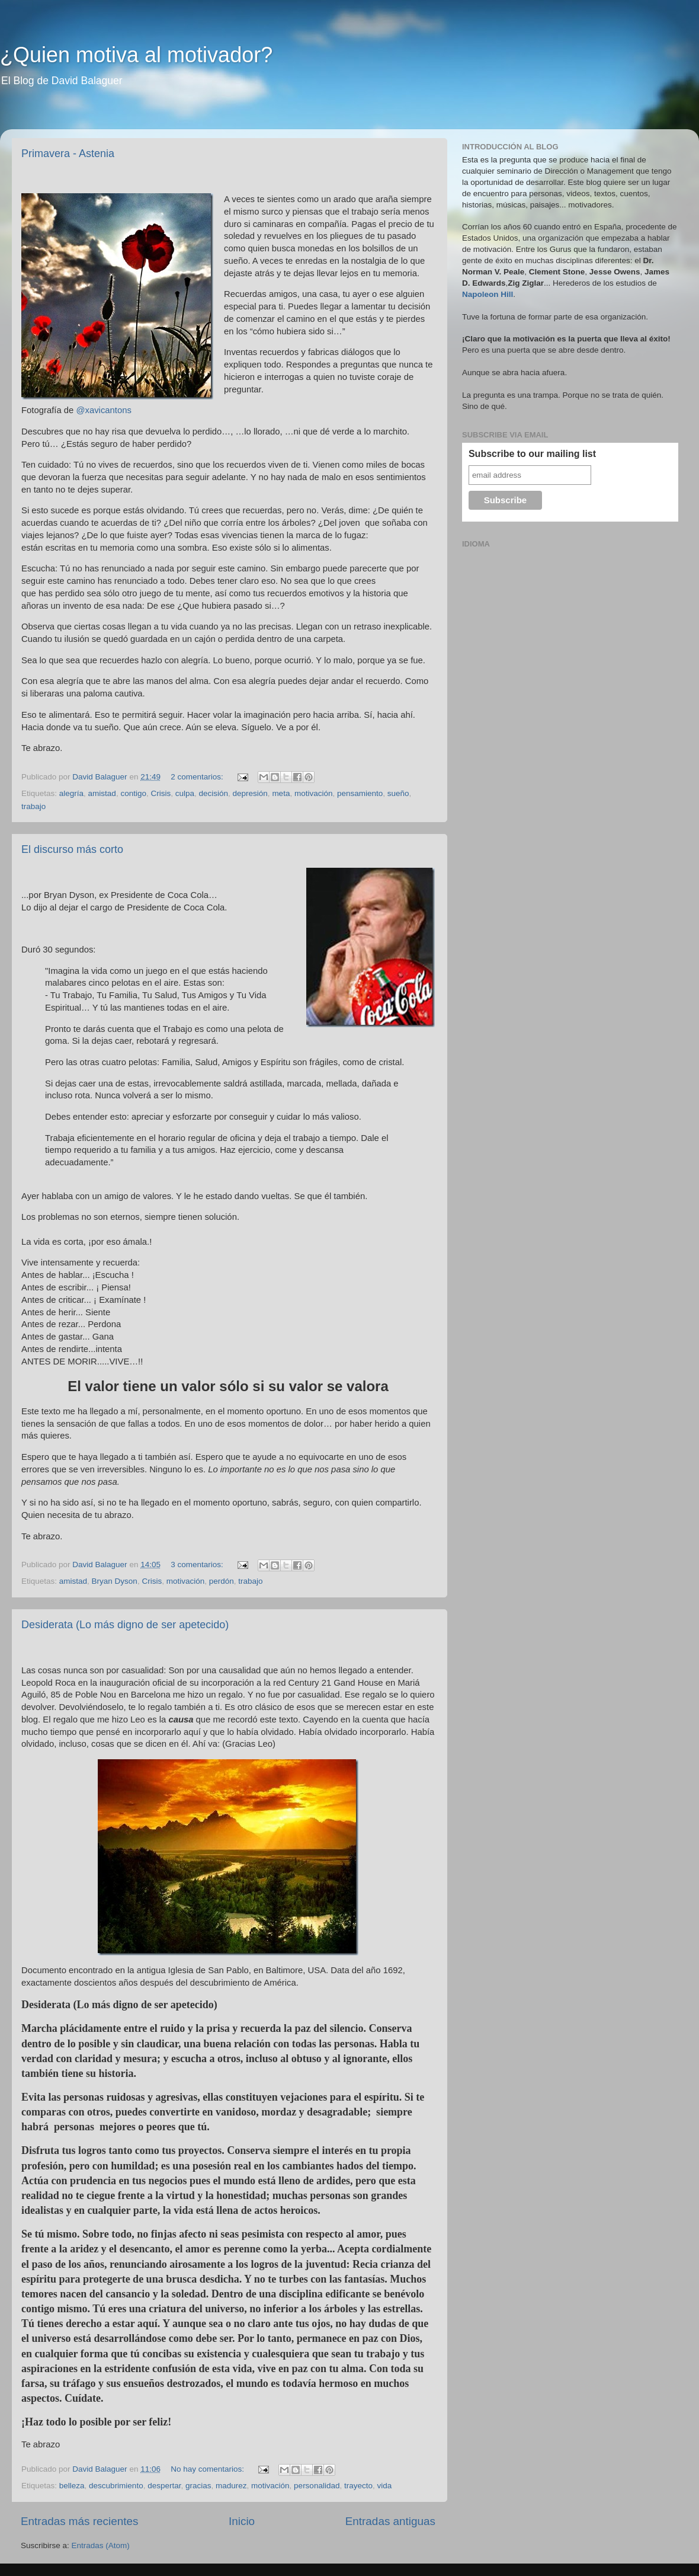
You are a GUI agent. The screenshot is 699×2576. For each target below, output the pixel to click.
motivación (313, 793)
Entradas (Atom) (101, 2545)
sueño (398, 793)
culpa (184, 793)
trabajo (33, 806)
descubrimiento (116, 2485)
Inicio (242, 2521)
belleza (72, 2485)
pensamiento (360, 793)
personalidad (316, 2485)
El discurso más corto (72, 849)
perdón (221, 1581)
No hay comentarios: (208, 2469)
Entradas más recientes (79, 2521)
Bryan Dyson (114, 1581)
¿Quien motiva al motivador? (136, 55)
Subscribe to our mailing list (532, 454)
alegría (71, 793)
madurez (231, 2485)
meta (281, 793)
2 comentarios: (198, 776)
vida (384, 2485)
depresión (250, 793)
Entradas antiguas (390, 2521)
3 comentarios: (198, 1564)
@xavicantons (103, 410)
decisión (214, 793)
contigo (133, 793)
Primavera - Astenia (67, 153)
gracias (198, 2485)
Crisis (160, 793)
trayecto (358, 2485)
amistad (102, 793)
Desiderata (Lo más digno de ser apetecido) (125, 1625)
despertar (164, 2485)
